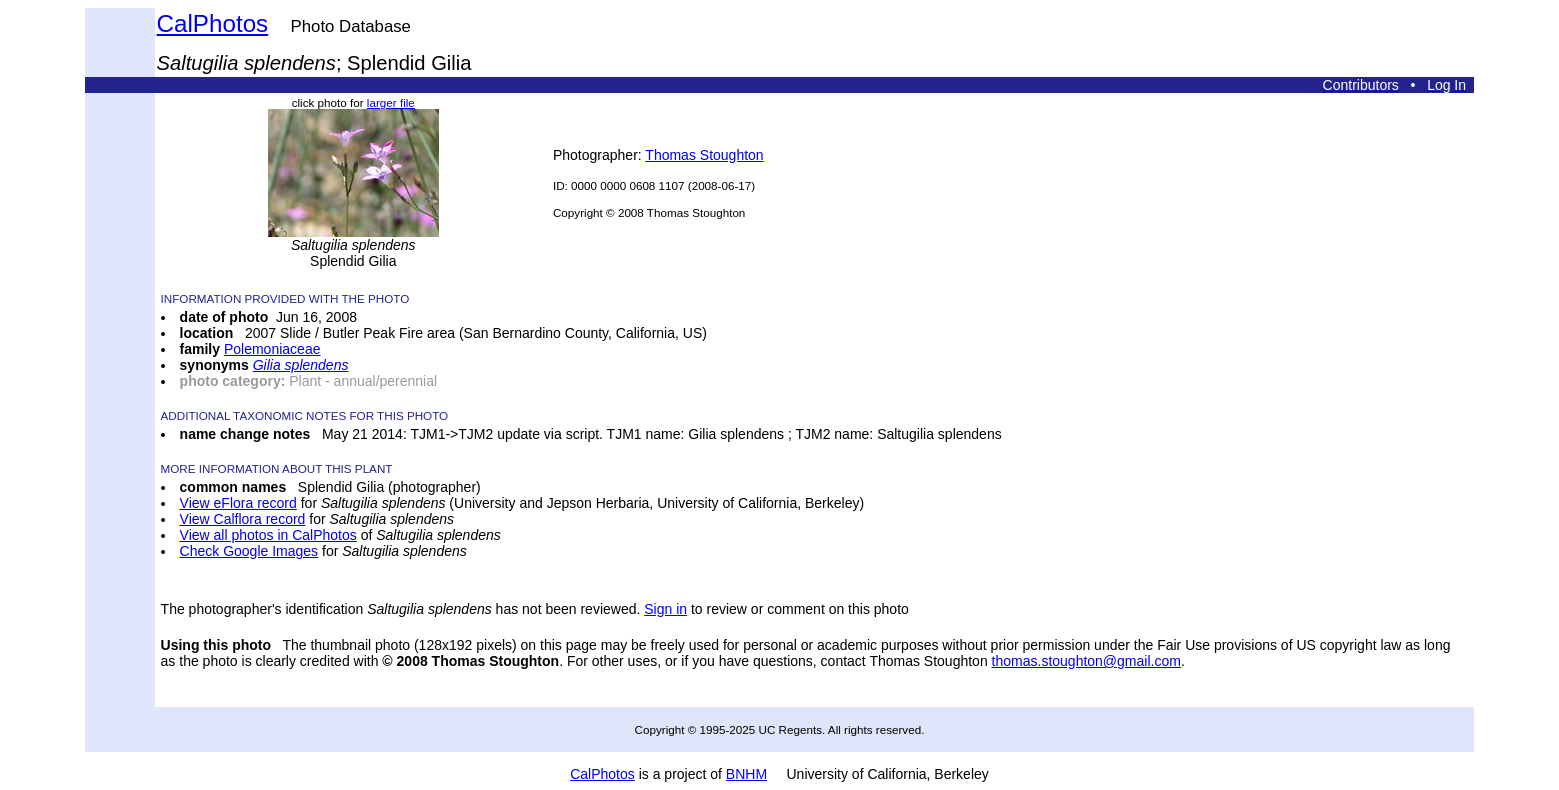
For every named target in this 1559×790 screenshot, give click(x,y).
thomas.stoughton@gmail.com (1086, 661)
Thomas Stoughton (704, 155)
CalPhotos (213, 23)
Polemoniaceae (272, 349)
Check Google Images (249, 551)
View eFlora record (238, 503)
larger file (391, 102)
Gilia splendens (301, 365)
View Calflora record (243, 519)
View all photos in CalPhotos (268, 535)
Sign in (665, 609)
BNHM (746, 774)
